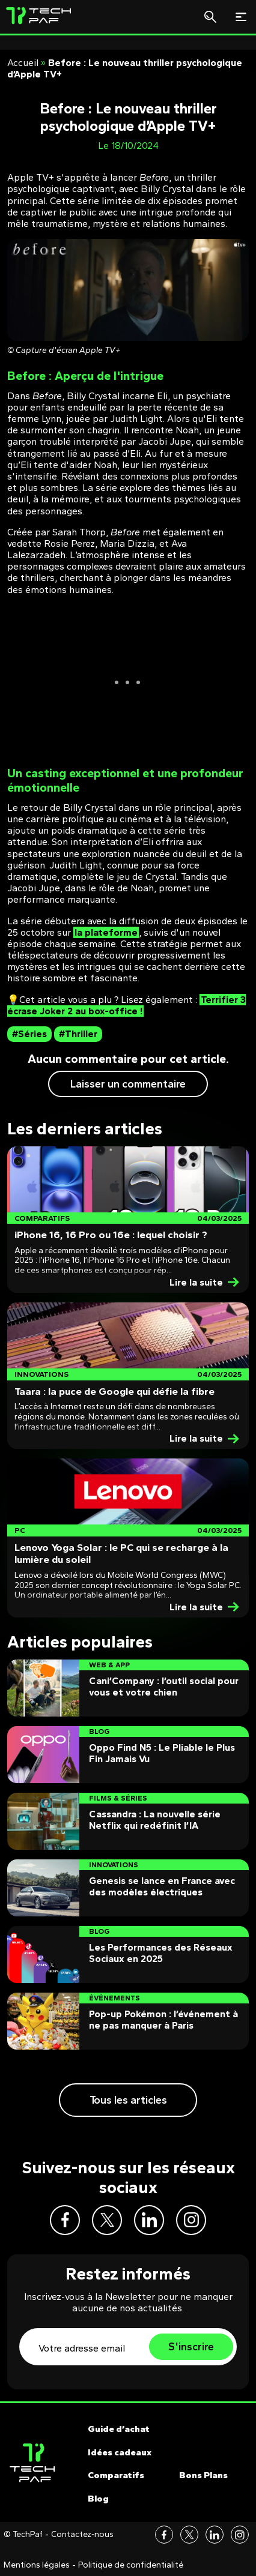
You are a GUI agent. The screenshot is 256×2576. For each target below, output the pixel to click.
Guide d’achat (119, 2429)
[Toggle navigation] (241, 17)
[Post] (128, 1219)
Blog (98, 2498)
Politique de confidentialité (130, 2565)
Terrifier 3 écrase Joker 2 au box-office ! (126, 1005)
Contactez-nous (82, 2534)
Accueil (22, 62)
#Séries (29, 1034)
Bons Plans (203, 2475)
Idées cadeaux (119, 2452)
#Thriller (78, 1034)
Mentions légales (37, 2565)
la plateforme (106, 932)
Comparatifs (116, 2475)
